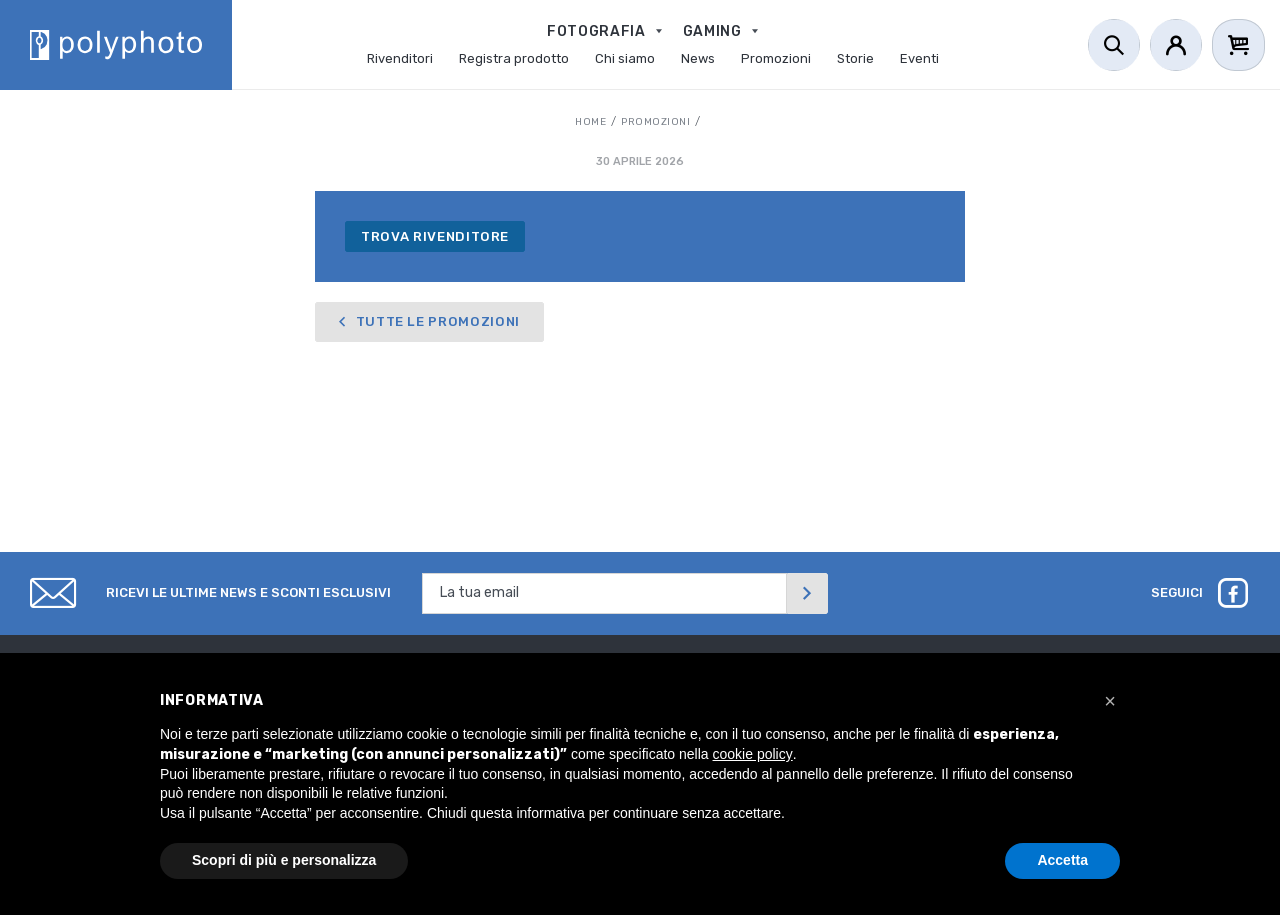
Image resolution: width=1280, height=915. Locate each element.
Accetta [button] (1062, 860)
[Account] (1176, 45)
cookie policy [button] (753, 754)
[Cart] (1238, 45)
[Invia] (807, 593)
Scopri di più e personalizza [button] (284, 860)
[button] (1110, 701)
